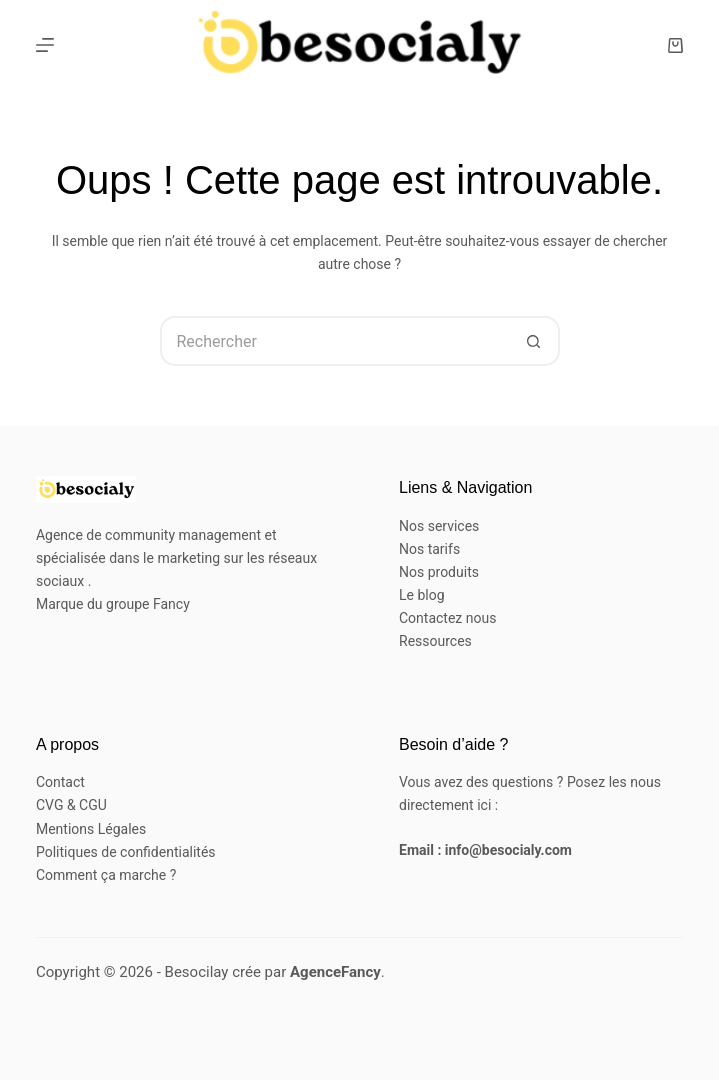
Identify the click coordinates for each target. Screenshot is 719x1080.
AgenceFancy (335, 972)
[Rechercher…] (335, 341)
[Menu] (45, 45)
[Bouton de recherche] (535, 341)
